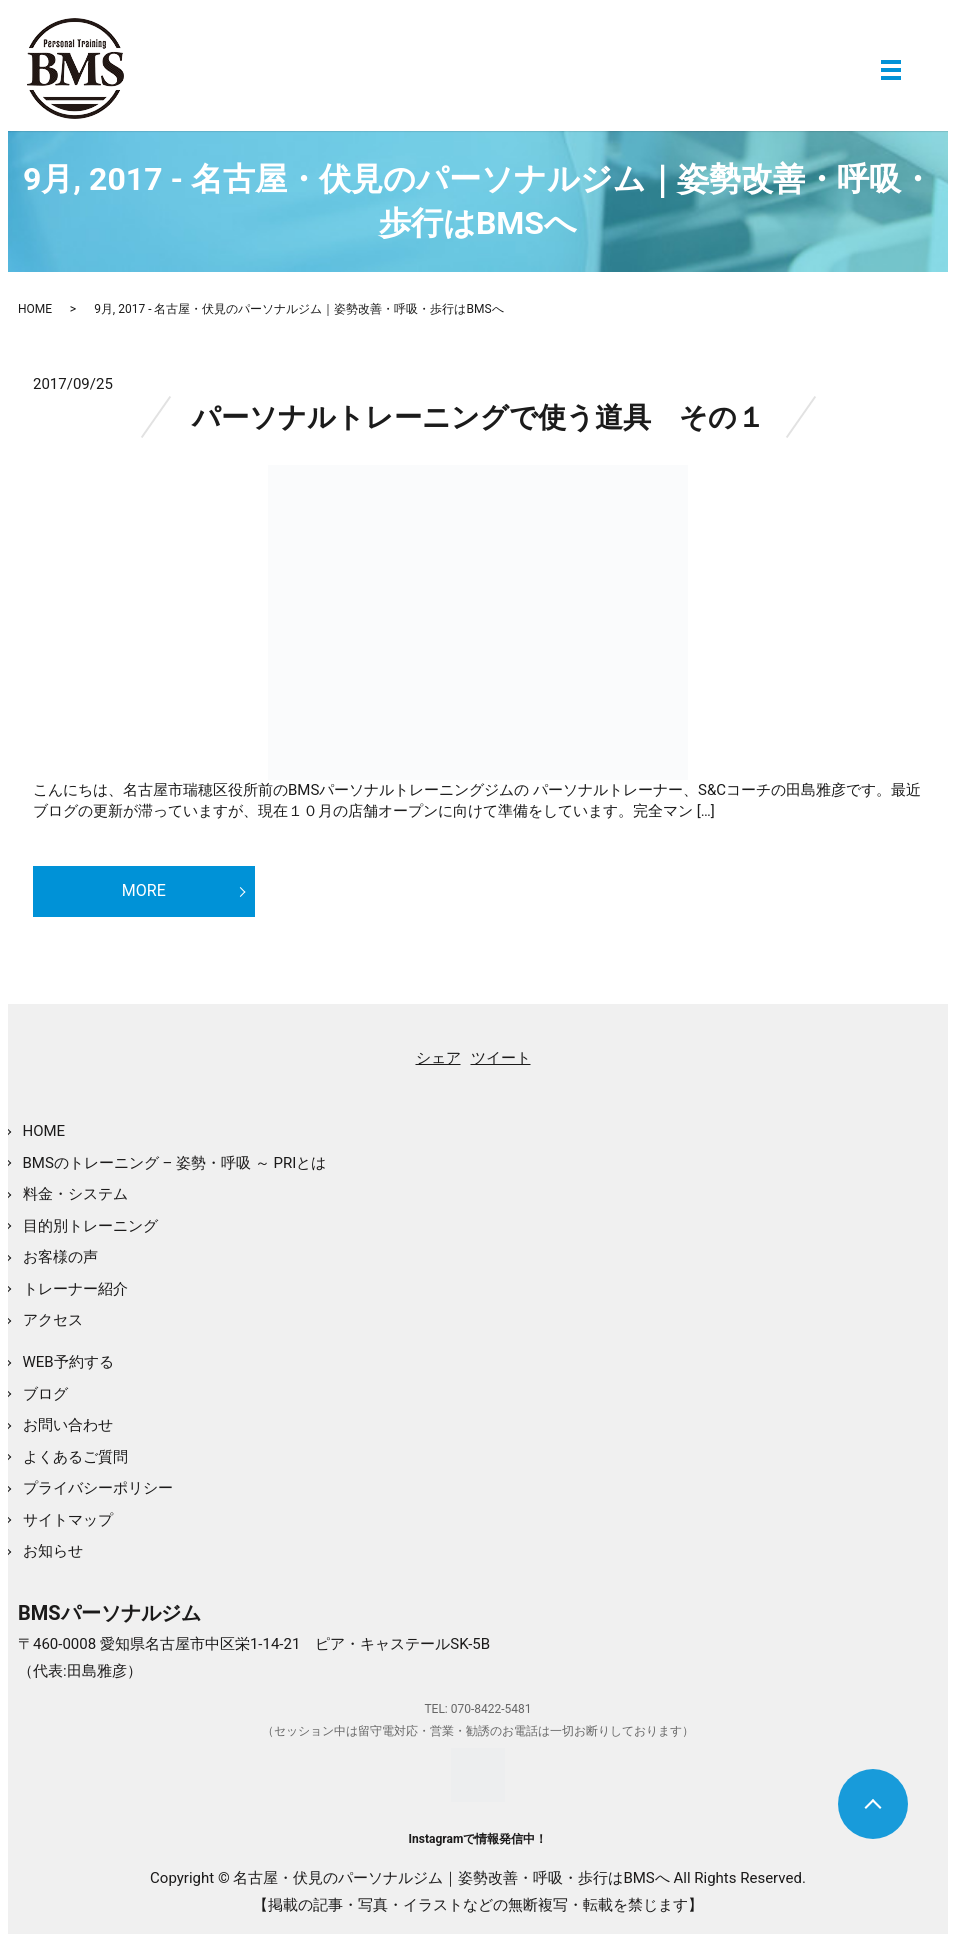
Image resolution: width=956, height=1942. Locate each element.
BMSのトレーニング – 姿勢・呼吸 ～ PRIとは (175, 1163)
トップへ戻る (873, 1804)
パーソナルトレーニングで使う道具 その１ (478, 417)
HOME (35, 309)
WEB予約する (68, 1362)
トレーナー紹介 (75, 1289)
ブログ (45, 1394)
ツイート (501, 1058)
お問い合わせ (68, 1425)
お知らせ (53, 1551)
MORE (144, 890)
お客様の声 (60, 1257)
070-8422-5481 (491, 1709)
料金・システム (75, 1194)
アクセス (53, 1320)
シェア (438, 1058)
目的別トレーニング (90, 1226)
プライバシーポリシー (98, 1488)
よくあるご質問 (75, 1457)
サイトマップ (68, 1520)
